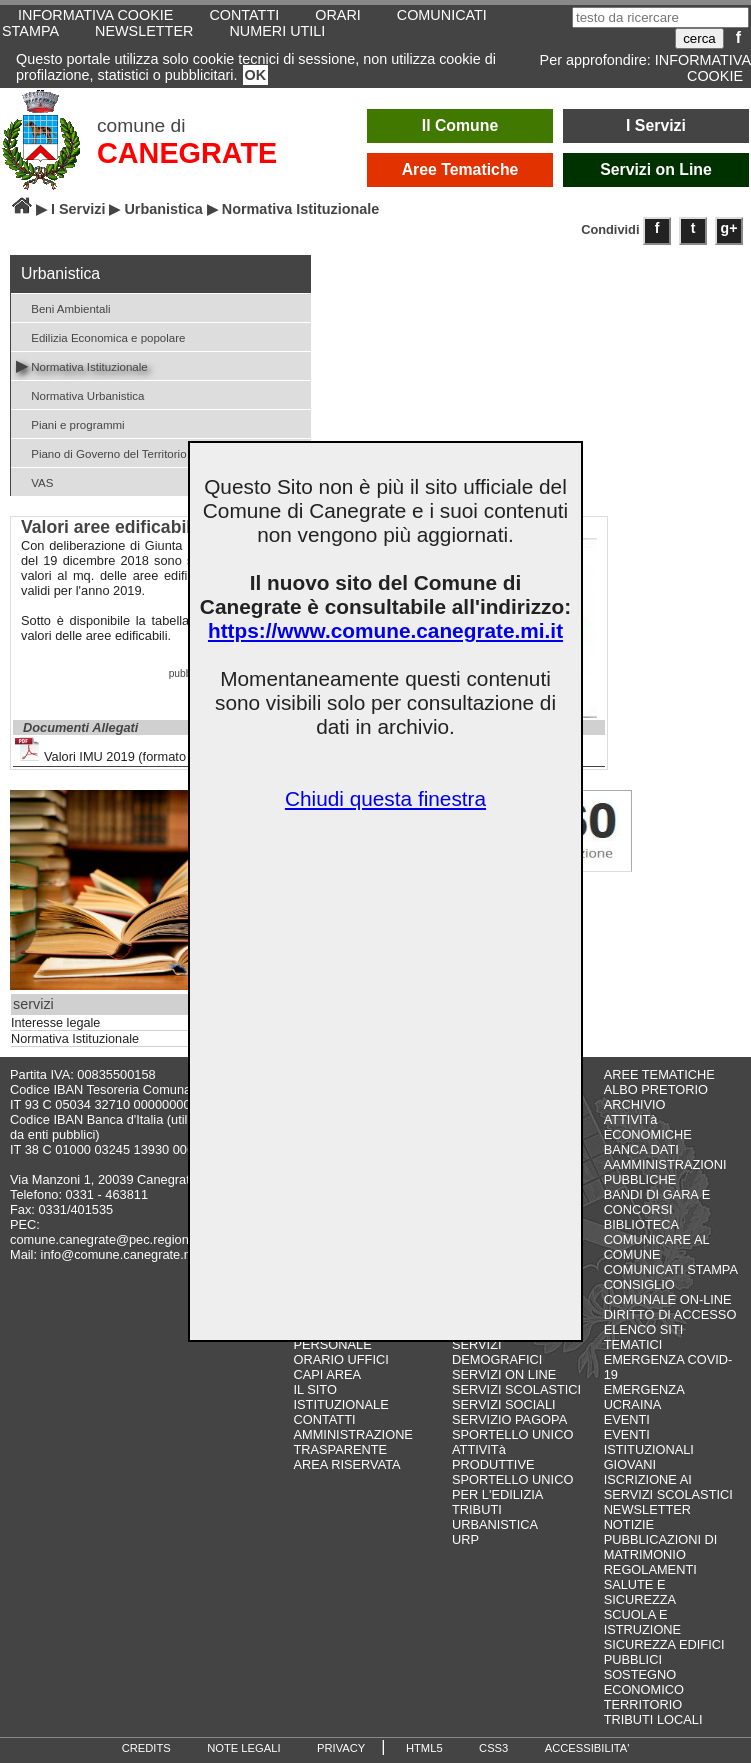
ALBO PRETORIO (656, 1089)
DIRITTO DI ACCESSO (670, 1314)
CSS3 (493, 1748)
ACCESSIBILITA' (587, 1748)
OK (256, 75)
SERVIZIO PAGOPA (509, 1419)
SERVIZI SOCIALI (504, 1404)
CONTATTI (324, 1419)
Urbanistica (163, 209)
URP (465, 1539)
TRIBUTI (477, 1509)
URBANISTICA (495, 1524)
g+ (729, 228)
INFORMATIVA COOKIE (703, 68)
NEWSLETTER (144, 31)
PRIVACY (341, 1748)
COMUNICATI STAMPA (671, 1269)
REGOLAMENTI (650, 1569)
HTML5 (424, 1748)
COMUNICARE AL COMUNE (656, 1247)
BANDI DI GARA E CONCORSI (657, 1202)
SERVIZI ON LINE (504, 1374)
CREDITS (146, 1748)
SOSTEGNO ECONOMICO (644, 1682)
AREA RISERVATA (346, 1464)
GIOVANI (630, 1464)
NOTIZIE (629, 1524)
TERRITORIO (643, 1704)
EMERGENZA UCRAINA (644, 1397)
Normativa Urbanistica (80, 394)
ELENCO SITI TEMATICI (644, 1337)
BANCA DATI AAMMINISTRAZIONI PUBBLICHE (665, 1164)
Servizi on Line (656, 169)
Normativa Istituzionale (82, 365)
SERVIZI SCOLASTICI (516, 1389)
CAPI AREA (327, 1374)
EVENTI (627, 1419)
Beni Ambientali (63, 307)
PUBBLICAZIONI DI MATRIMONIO (661, 1547)
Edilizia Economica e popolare (100, 336)
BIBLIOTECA (641, 1224)
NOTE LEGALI (243, 1748)
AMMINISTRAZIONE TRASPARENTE (352, 1442)
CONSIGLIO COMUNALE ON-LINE (668, 1292)
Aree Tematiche (460, 169)
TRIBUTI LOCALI (653, 1719)
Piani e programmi (70, 423)
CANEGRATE (187, 153)
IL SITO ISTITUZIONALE (340, 1397)
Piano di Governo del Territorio (101, 452)
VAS (34, 481)
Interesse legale (55, 1023)
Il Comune (460, 125)
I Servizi (656, 125)
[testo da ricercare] (660, 17)
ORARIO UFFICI (340, 1359)
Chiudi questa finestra (385, 798)
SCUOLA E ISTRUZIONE (643, 1622)
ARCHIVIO (635, 1104)
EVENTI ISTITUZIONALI (649, 1442)
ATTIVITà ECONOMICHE (648, 1127)
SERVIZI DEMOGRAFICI (497, 1352)
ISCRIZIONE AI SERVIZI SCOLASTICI (668, 1487)
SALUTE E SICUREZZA (640, 1592)
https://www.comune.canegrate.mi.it (385, 630)
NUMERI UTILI (277, 31)
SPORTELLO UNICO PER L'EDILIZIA (512, 1487)
